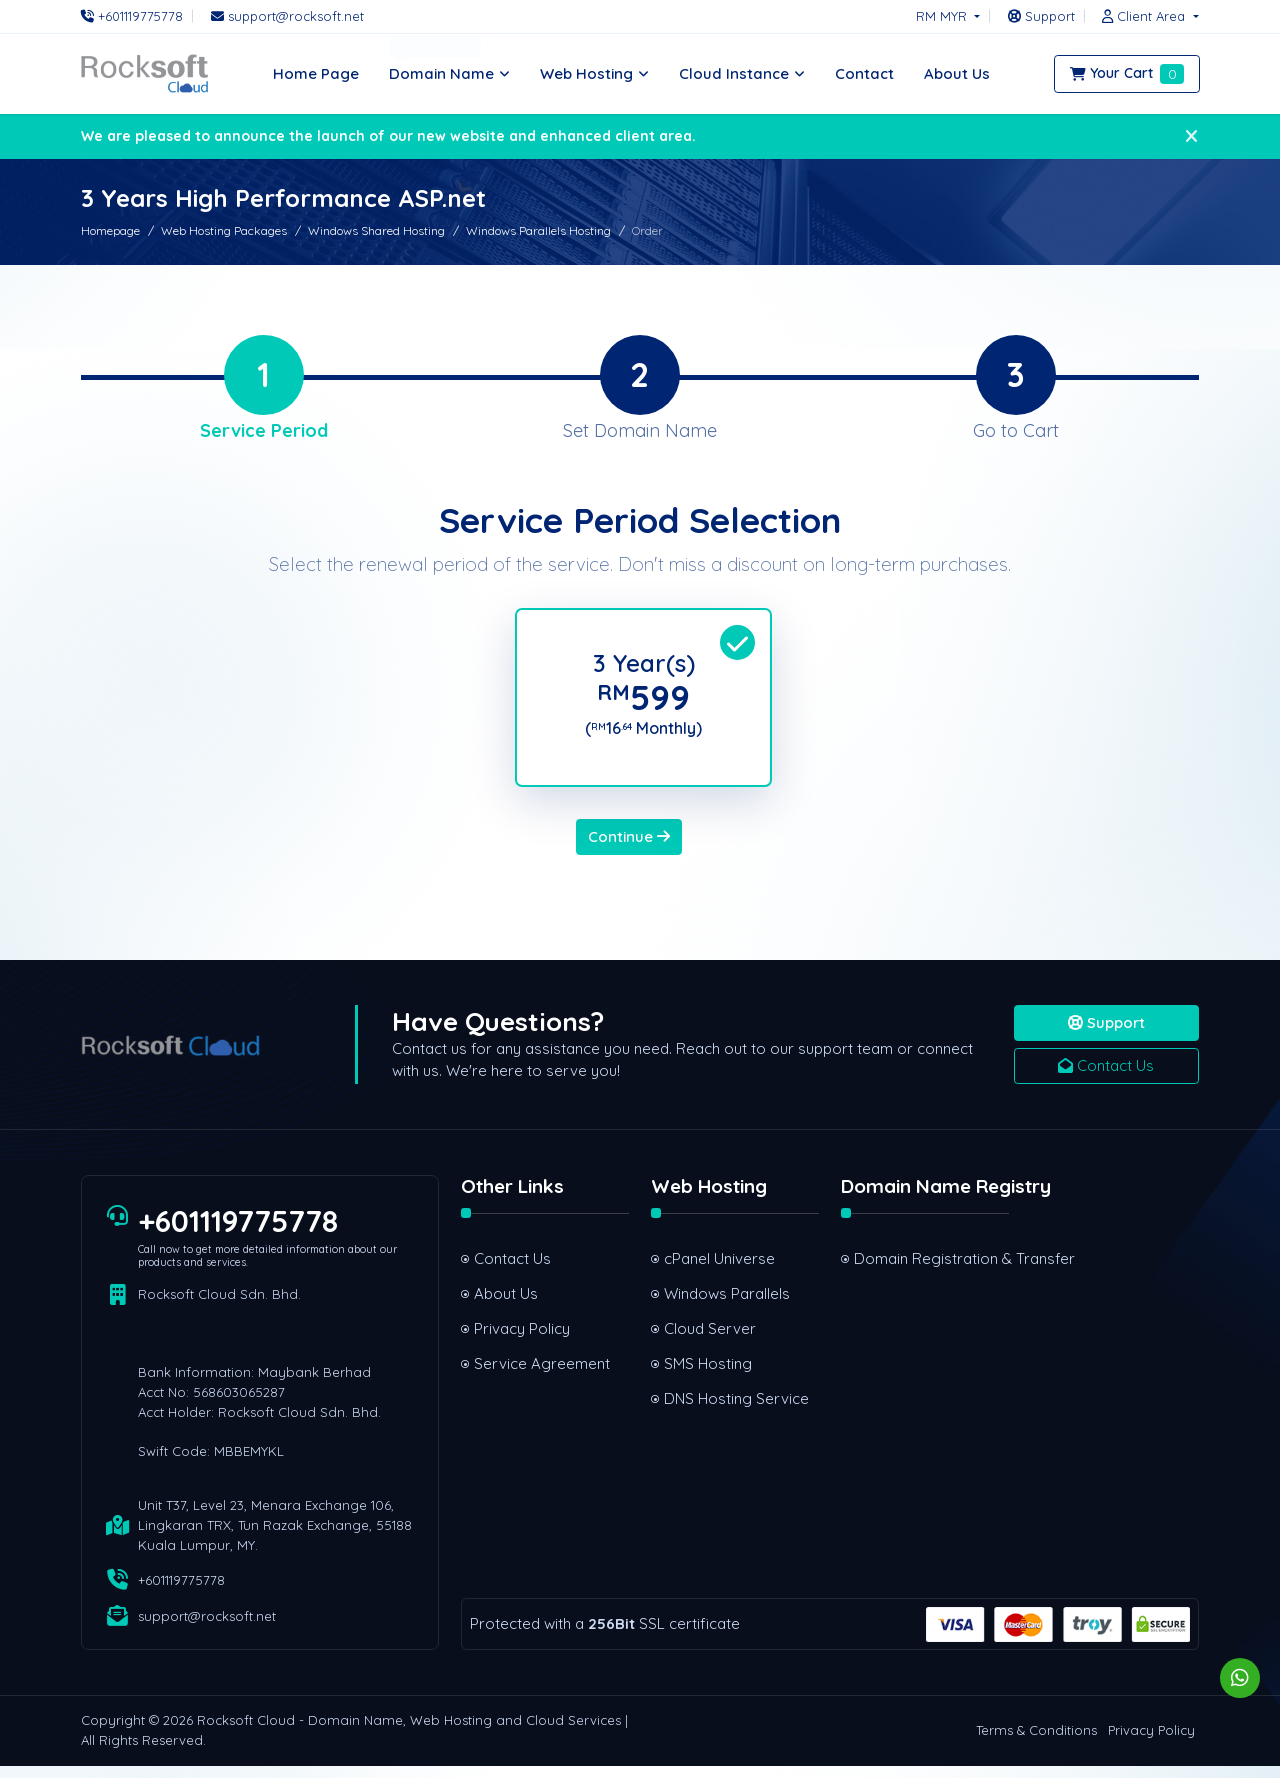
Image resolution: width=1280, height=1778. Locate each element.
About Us (506, 1305)
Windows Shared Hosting (376, 230)
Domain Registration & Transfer (931, 1270)
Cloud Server (710, 1340)
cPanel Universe (719, 1270)
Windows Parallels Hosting (538, 230)
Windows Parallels (727, 1305)
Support (1106, 1034)
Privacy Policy (522, 1340)
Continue (629, 848)
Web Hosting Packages (224, 230)
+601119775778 (239, 1233)
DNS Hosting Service (736, 1410)
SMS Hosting (708, 1375)
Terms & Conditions (1036, 1743)
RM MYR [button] (943, 16)
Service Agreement (542, 1375)
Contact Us (1106, 1077)
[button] (1145, 16)
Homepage (110, 230)
